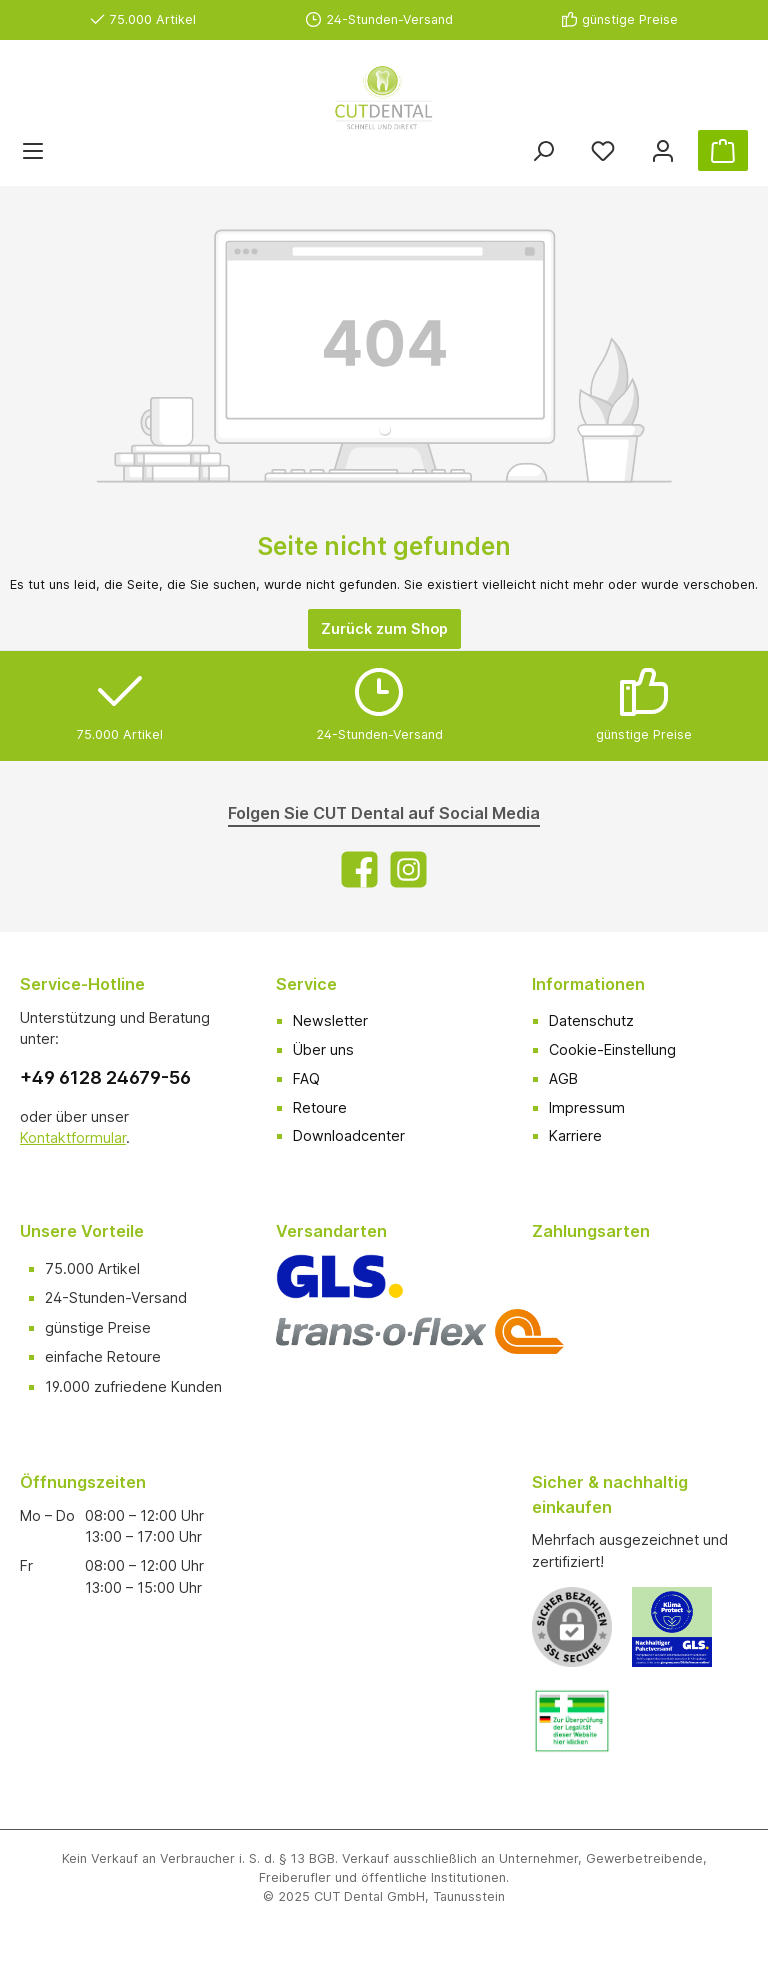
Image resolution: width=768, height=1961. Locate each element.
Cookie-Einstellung (612, 1049)
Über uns (323, 1049)
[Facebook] (359, 869)
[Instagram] (408, 869)
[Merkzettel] (603, 150)
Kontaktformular (73, 1137)
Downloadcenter (349, 1135)
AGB (563, 1078)
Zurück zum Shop (384, 628)
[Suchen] (543, 150)
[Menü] (33, 150)
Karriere (575, 1135)
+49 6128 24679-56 (105, 1077)
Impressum (587, 1107)
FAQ (306, 1078)
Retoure (320, 1107)
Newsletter (330, 1020)
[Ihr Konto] (663, 150)
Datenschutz (591, 1020)
